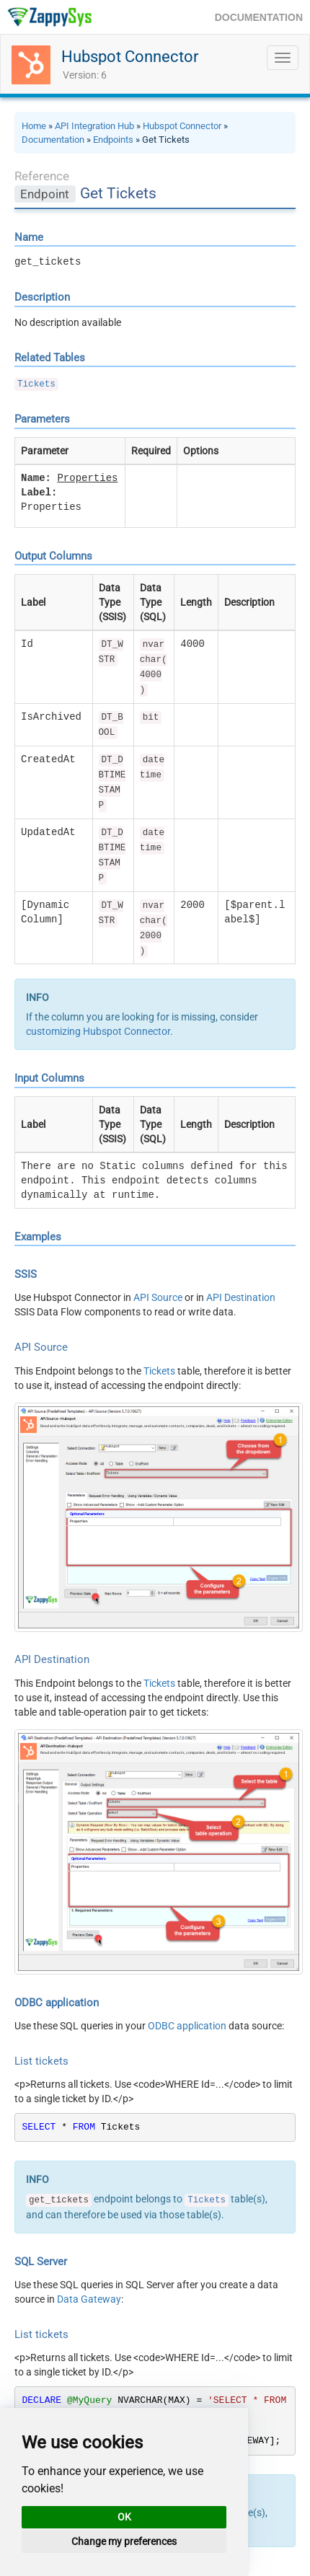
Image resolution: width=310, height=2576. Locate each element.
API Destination (240, 1297)
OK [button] (124, 2517)
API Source (157, 1297)
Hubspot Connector (129, 57)
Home (34, 125)
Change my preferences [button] (124, 2541)
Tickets (36, 384)
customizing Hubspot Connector (98, 1031)
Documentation (53, 139)
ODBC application (187, 2026)
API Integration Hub (94, 125)
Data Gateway (89, 2299)
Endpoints (113, 139)
